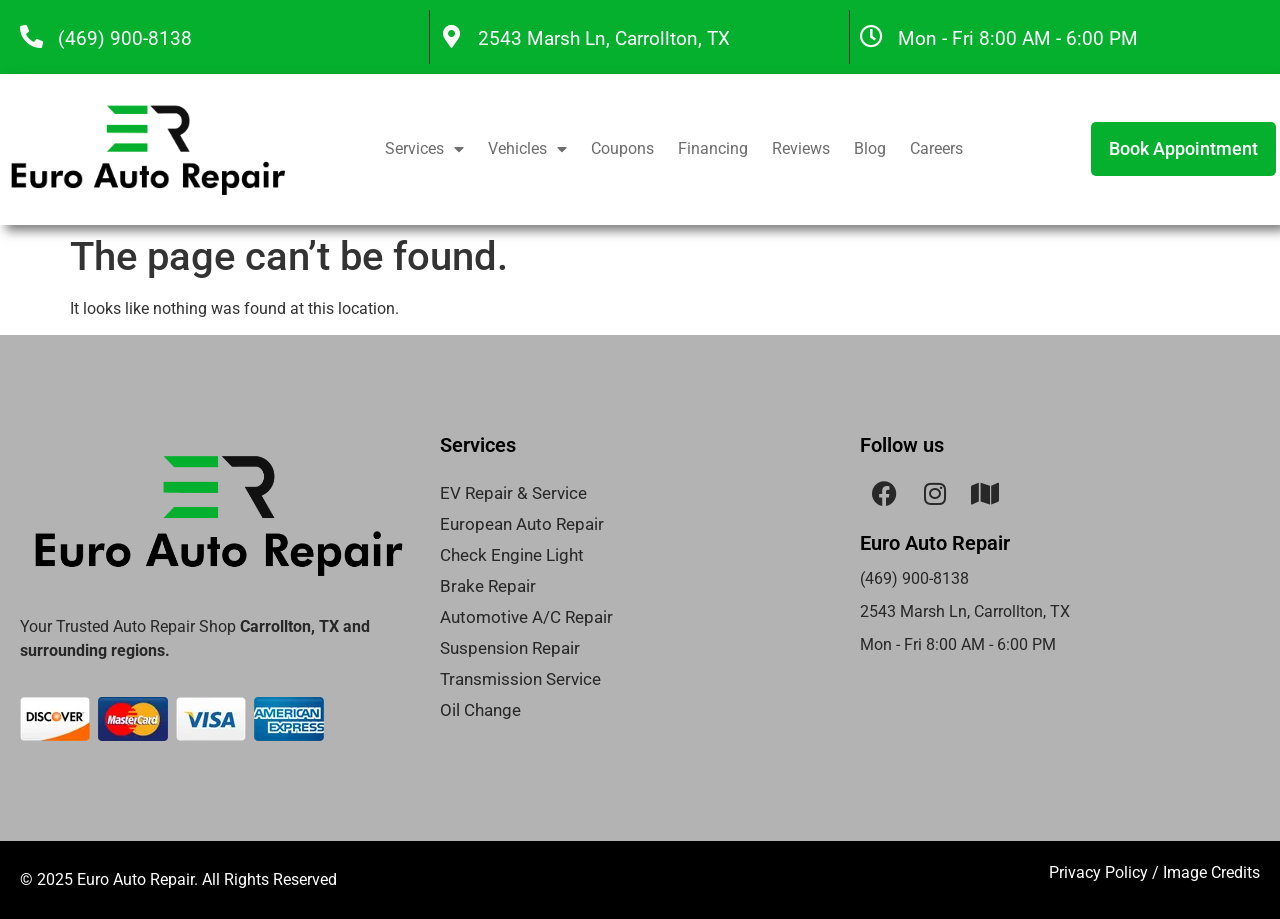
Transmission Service (520, 679)
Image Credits (1211, 872)
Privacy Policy (1098, 872)
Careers (936, 148)
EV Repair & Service (513, 493)
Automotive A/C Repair (526, 617)
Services (424, 149)
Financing (713, 148)
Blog (870, 148)
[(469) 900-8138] (31, 36)
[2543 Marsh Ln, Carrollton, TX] (451, 36)
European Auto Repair (522, 524)
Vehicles (527, 149)
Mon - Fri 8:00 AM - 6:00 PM (1018, 38)
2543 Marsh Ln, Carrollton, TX (604, 38)
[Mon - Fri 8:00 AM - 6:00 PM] (871, 36)
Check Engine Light (512, 555)
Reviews (801, 148)
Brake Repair (488, 586)
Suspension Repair (510, 648)
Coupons (622, 148)
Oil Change (480, 710)
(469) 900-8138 (125, 38)
